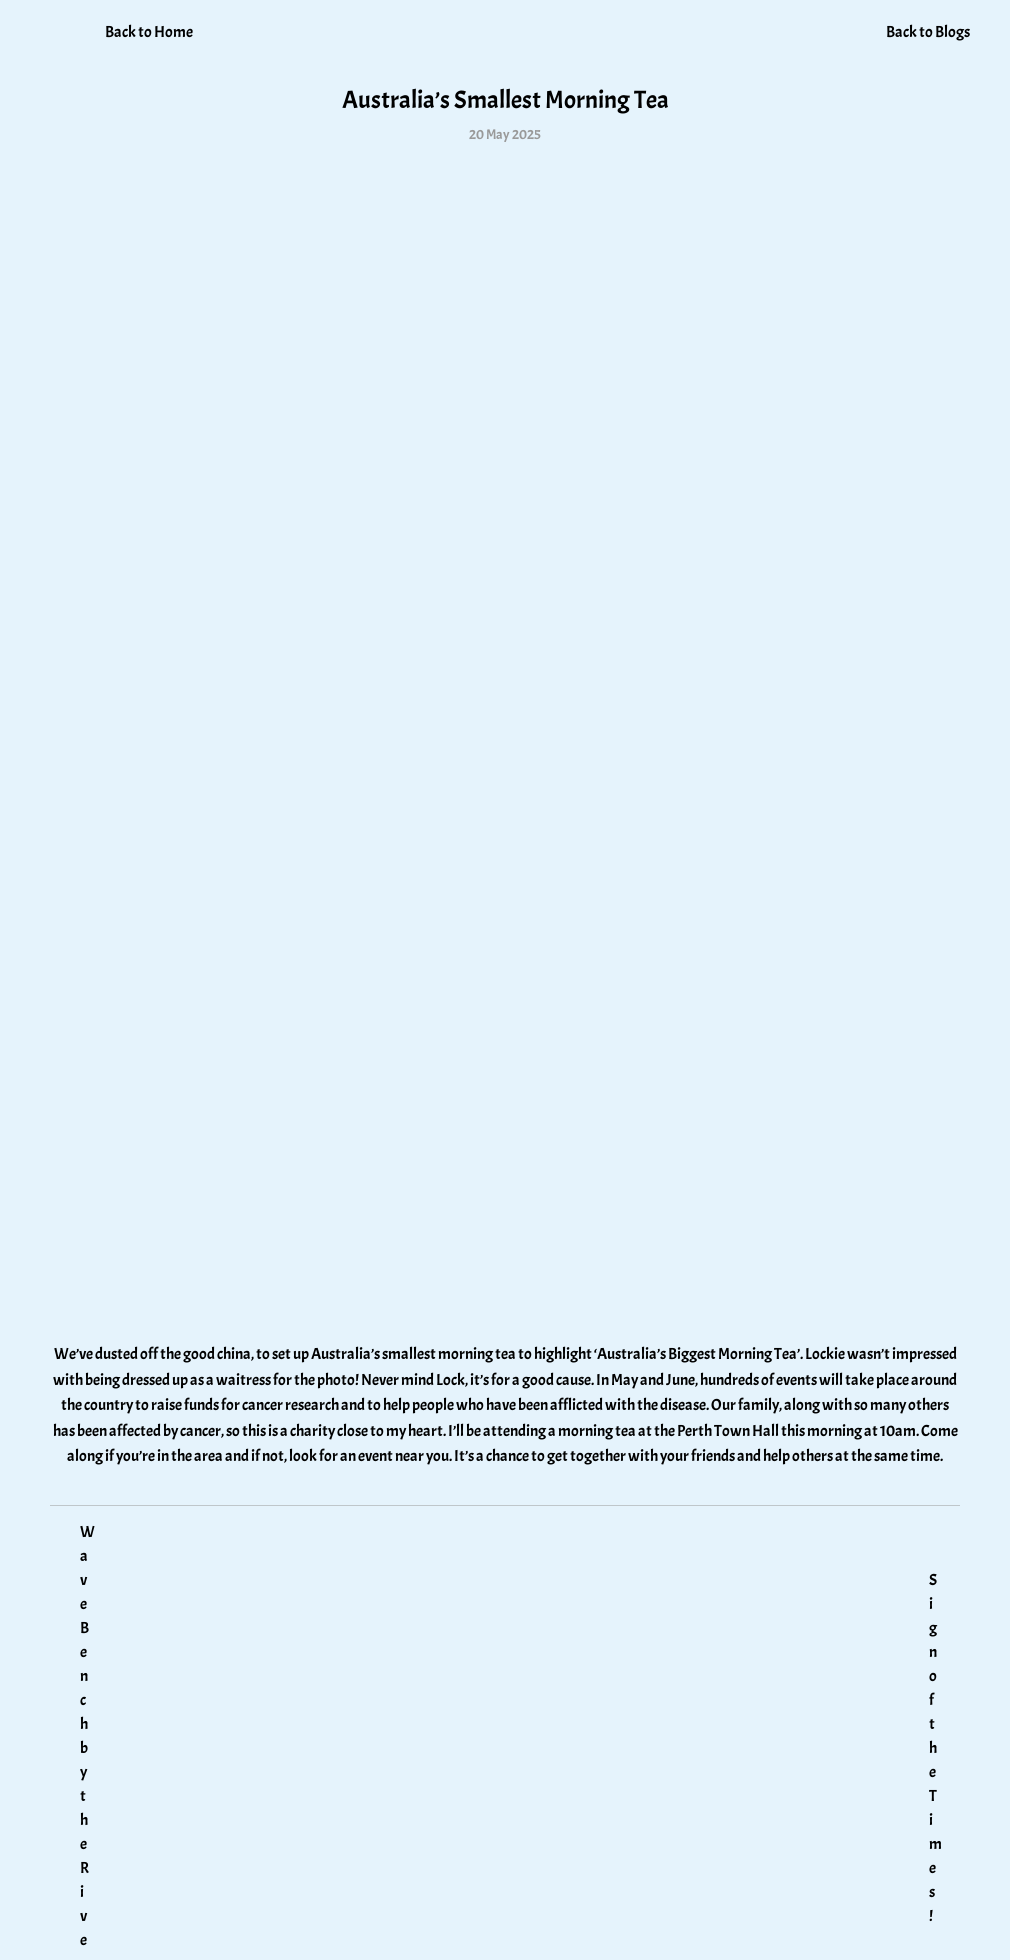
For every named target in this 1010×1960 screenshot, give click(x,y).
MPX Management (879, 1928)
